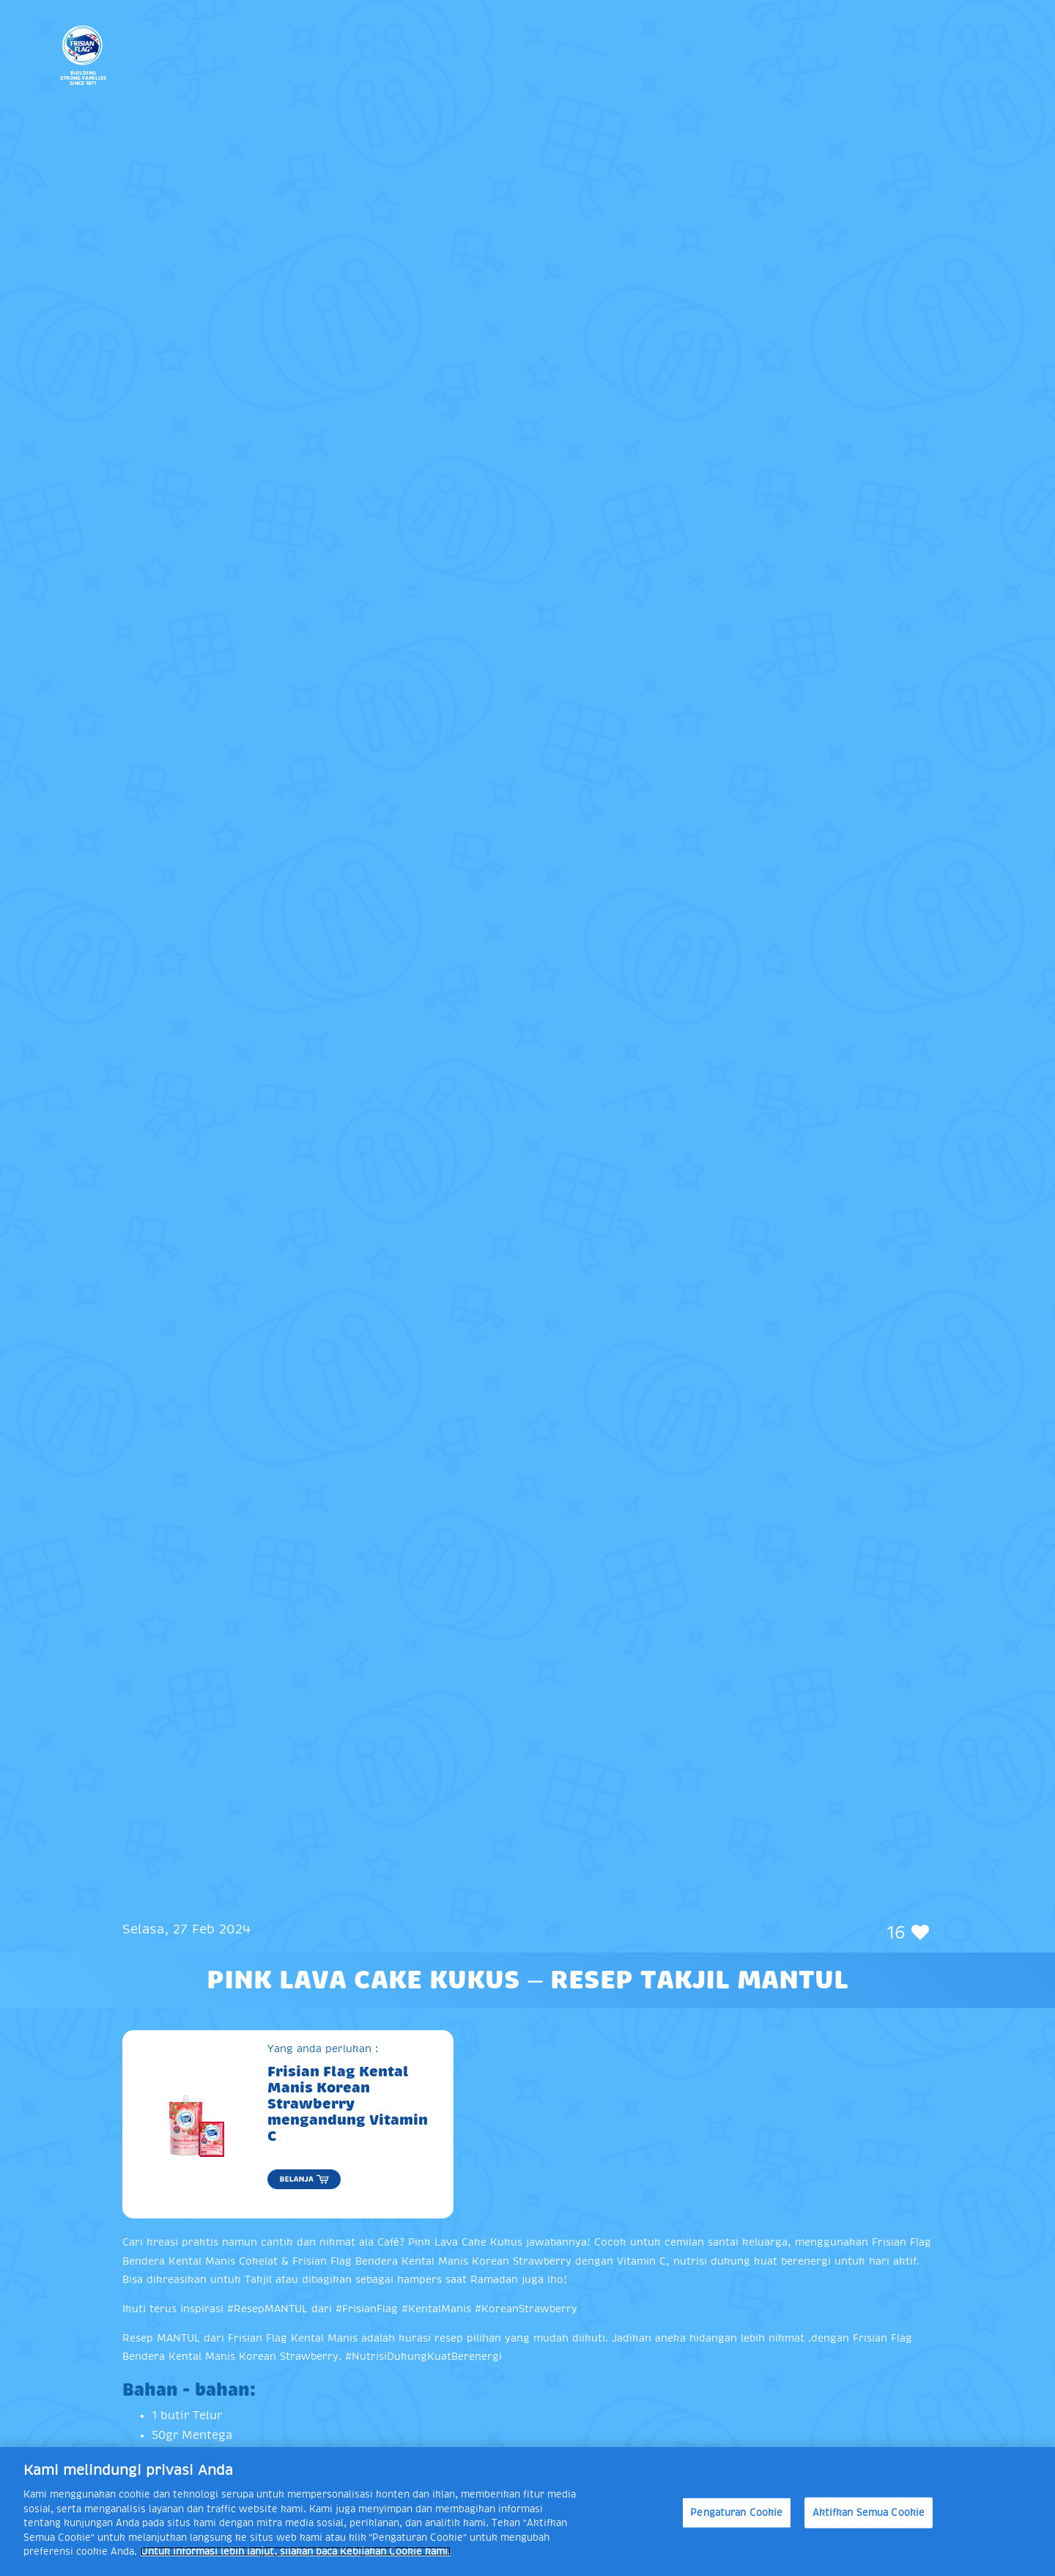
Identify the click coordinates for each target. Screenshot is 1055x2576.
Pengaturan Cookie (736, 2512)
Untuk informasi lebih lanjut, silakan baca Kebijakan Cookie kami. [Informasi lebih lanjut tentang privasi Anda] (296, 2551)
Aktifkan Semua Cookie (868, 2512)
